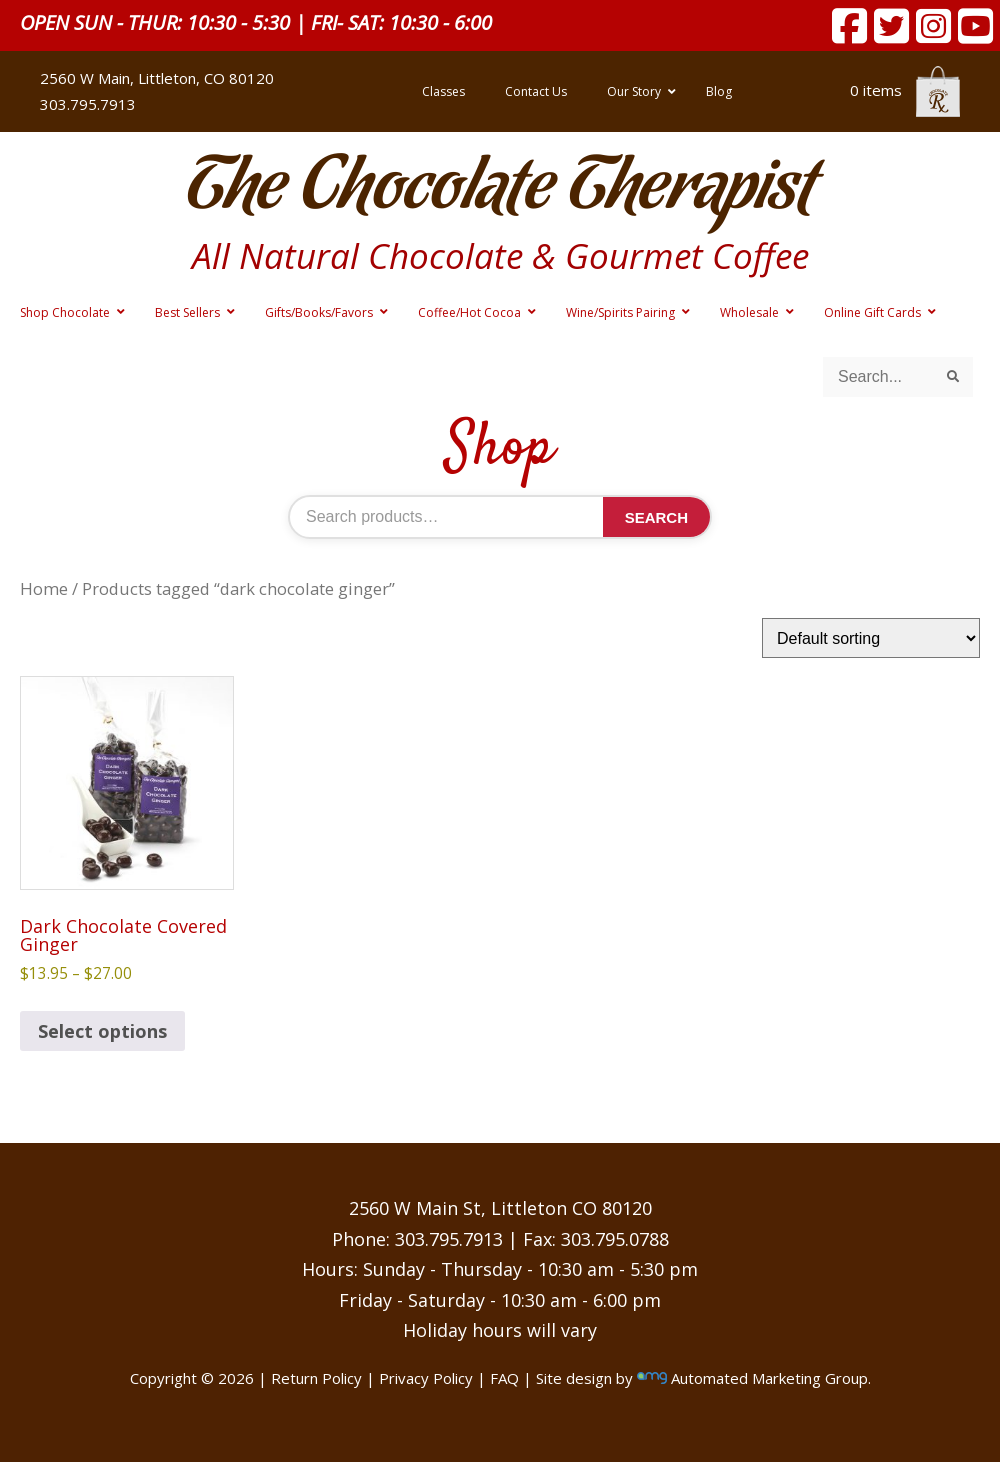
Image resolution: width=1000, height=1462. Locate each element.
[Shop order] (871, 638)
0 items (905, 90)
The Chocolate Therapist (500, 189)
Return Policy (316, 1378)
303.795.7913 (88, 104)
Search (656, 517)
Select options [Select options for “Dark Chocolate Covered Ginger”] (102, 1031)
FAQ (504, 1378)
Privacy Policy (426, 1378)
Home (44, 588)
